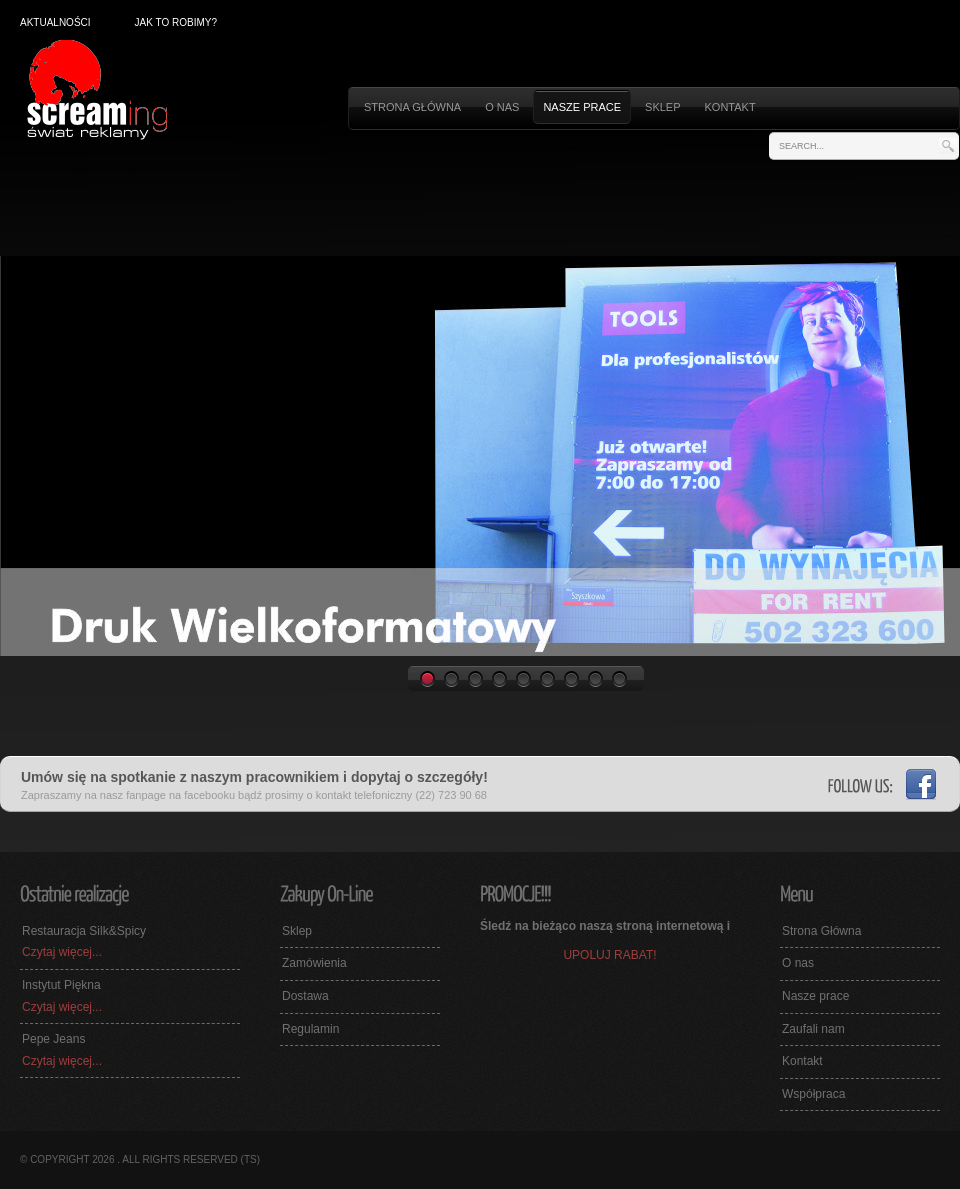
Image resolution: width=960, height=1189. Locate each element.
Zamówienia (314, 963)
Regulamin (310, 1029)
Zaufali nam (813, 1029)
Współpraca (813, 1094)
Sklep (662, 107)
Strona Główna (821, 931)
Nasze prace (582, 107)
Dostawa (305, 996)
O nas (502, 107)
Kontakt (730, 107)
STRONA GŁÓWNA (412, 107)
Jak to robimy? (176, 22)
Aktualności (55, 22)
